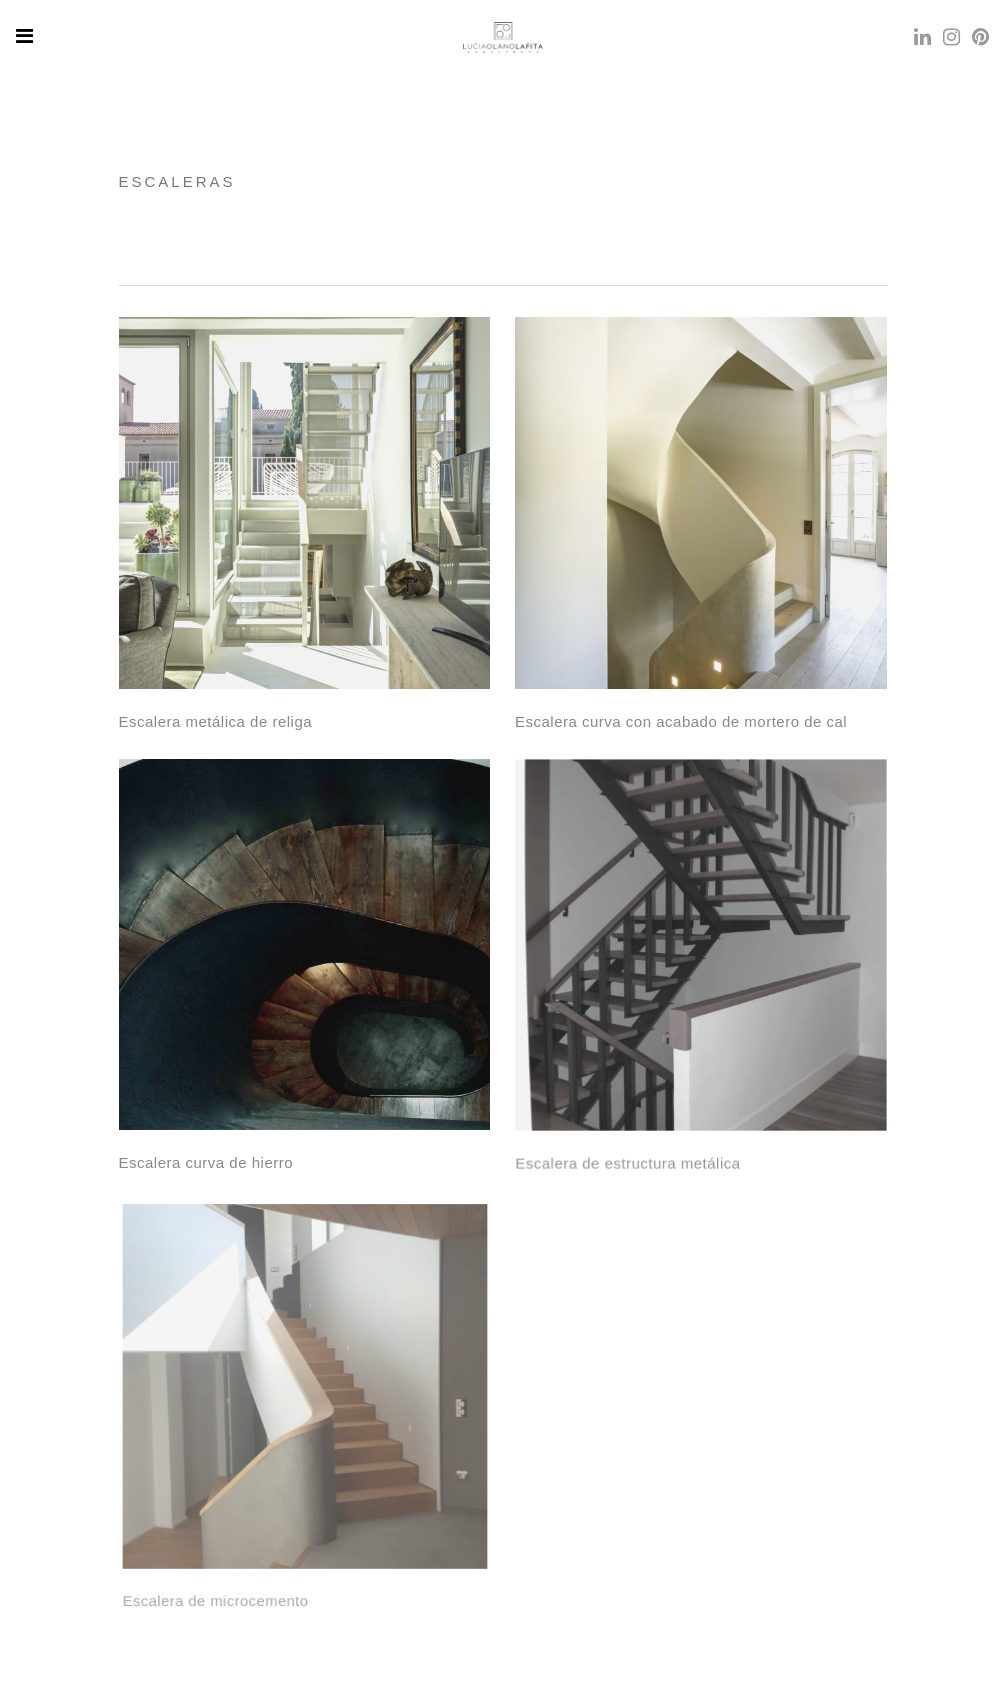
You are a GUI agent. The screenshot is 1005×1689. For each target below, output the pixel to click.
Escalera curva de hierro (206, 1161)
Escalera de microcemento (221, 1586)
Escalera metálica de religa (216, 721)
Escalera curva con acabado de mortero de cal (681, 721)
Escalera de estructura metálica (630, 1157)
